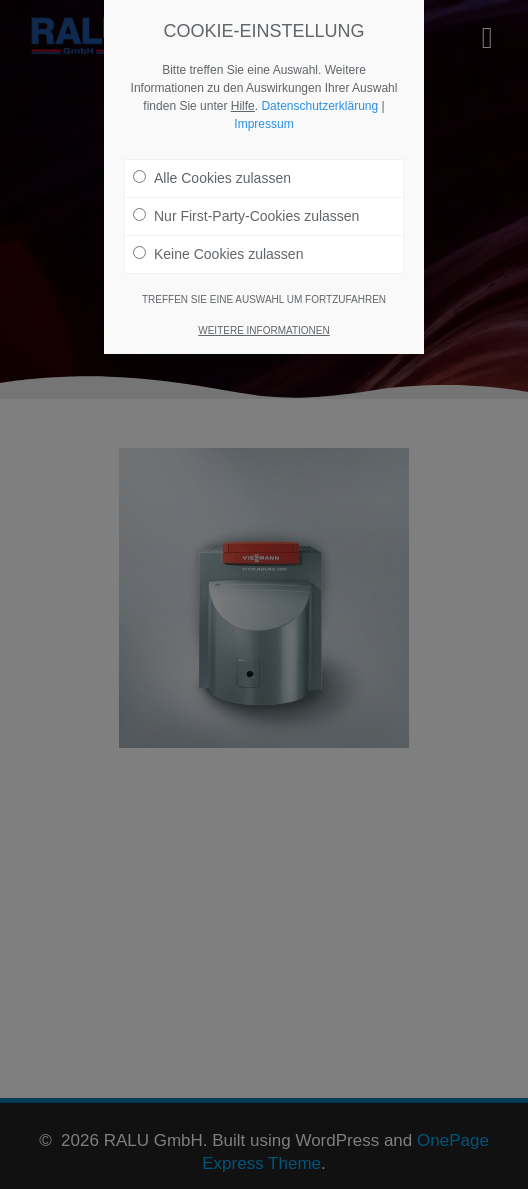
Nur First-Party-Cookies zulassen (246, 212)
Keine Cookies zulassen (218, 250)
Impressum (263, 120)
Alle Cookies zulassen (212, 174)
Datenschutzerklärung (319, 102)
